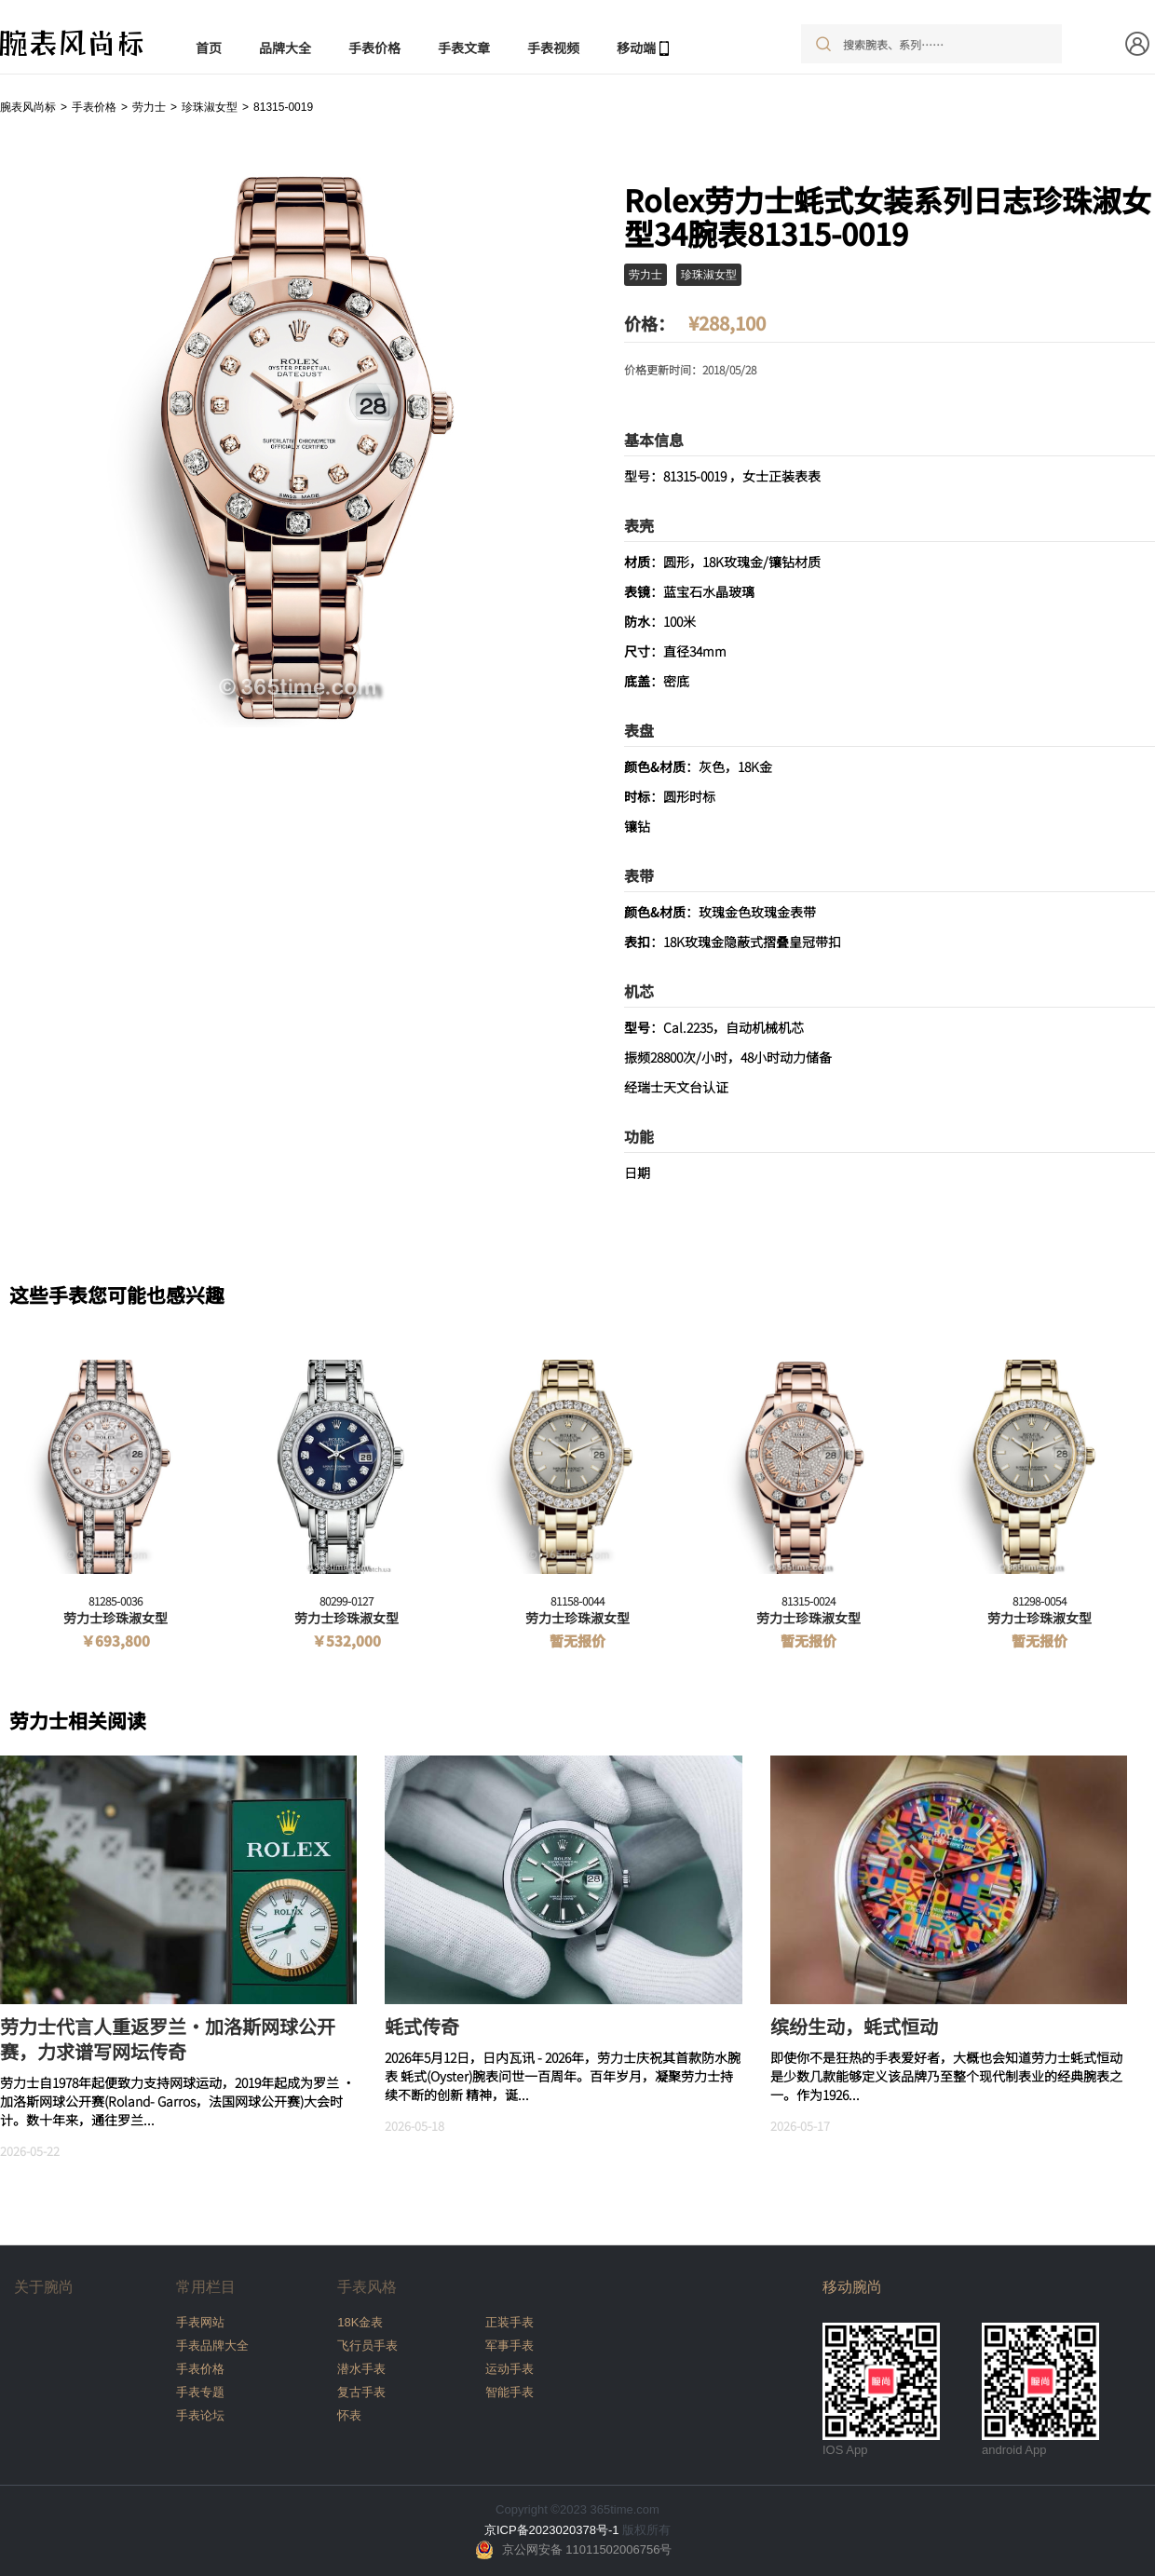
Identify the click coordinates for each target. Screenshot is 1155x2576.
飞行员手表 (367, 2345)
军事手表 (509, 2345)
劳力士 (149, 107)
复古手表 (361, 2392)
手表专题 (200, 2392)
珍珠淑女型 (210, 107)
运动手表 (509, 2369)
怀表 (349, 2415)
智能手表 (509, 2392)
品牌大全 (285, 47)
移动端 (636, 47)
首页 (209, 47)
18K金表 (360, 2322)
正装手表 (509, 2322)
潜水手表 (361, 2369)
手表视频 (553, 47)
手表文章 (464, 47)
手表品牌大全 (212, 2345)
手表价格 (374, 47)
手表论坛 (200, 2415)
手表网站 (200, 2322)
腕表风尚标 (28, 107)
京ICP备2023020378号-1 (551, 2530)
